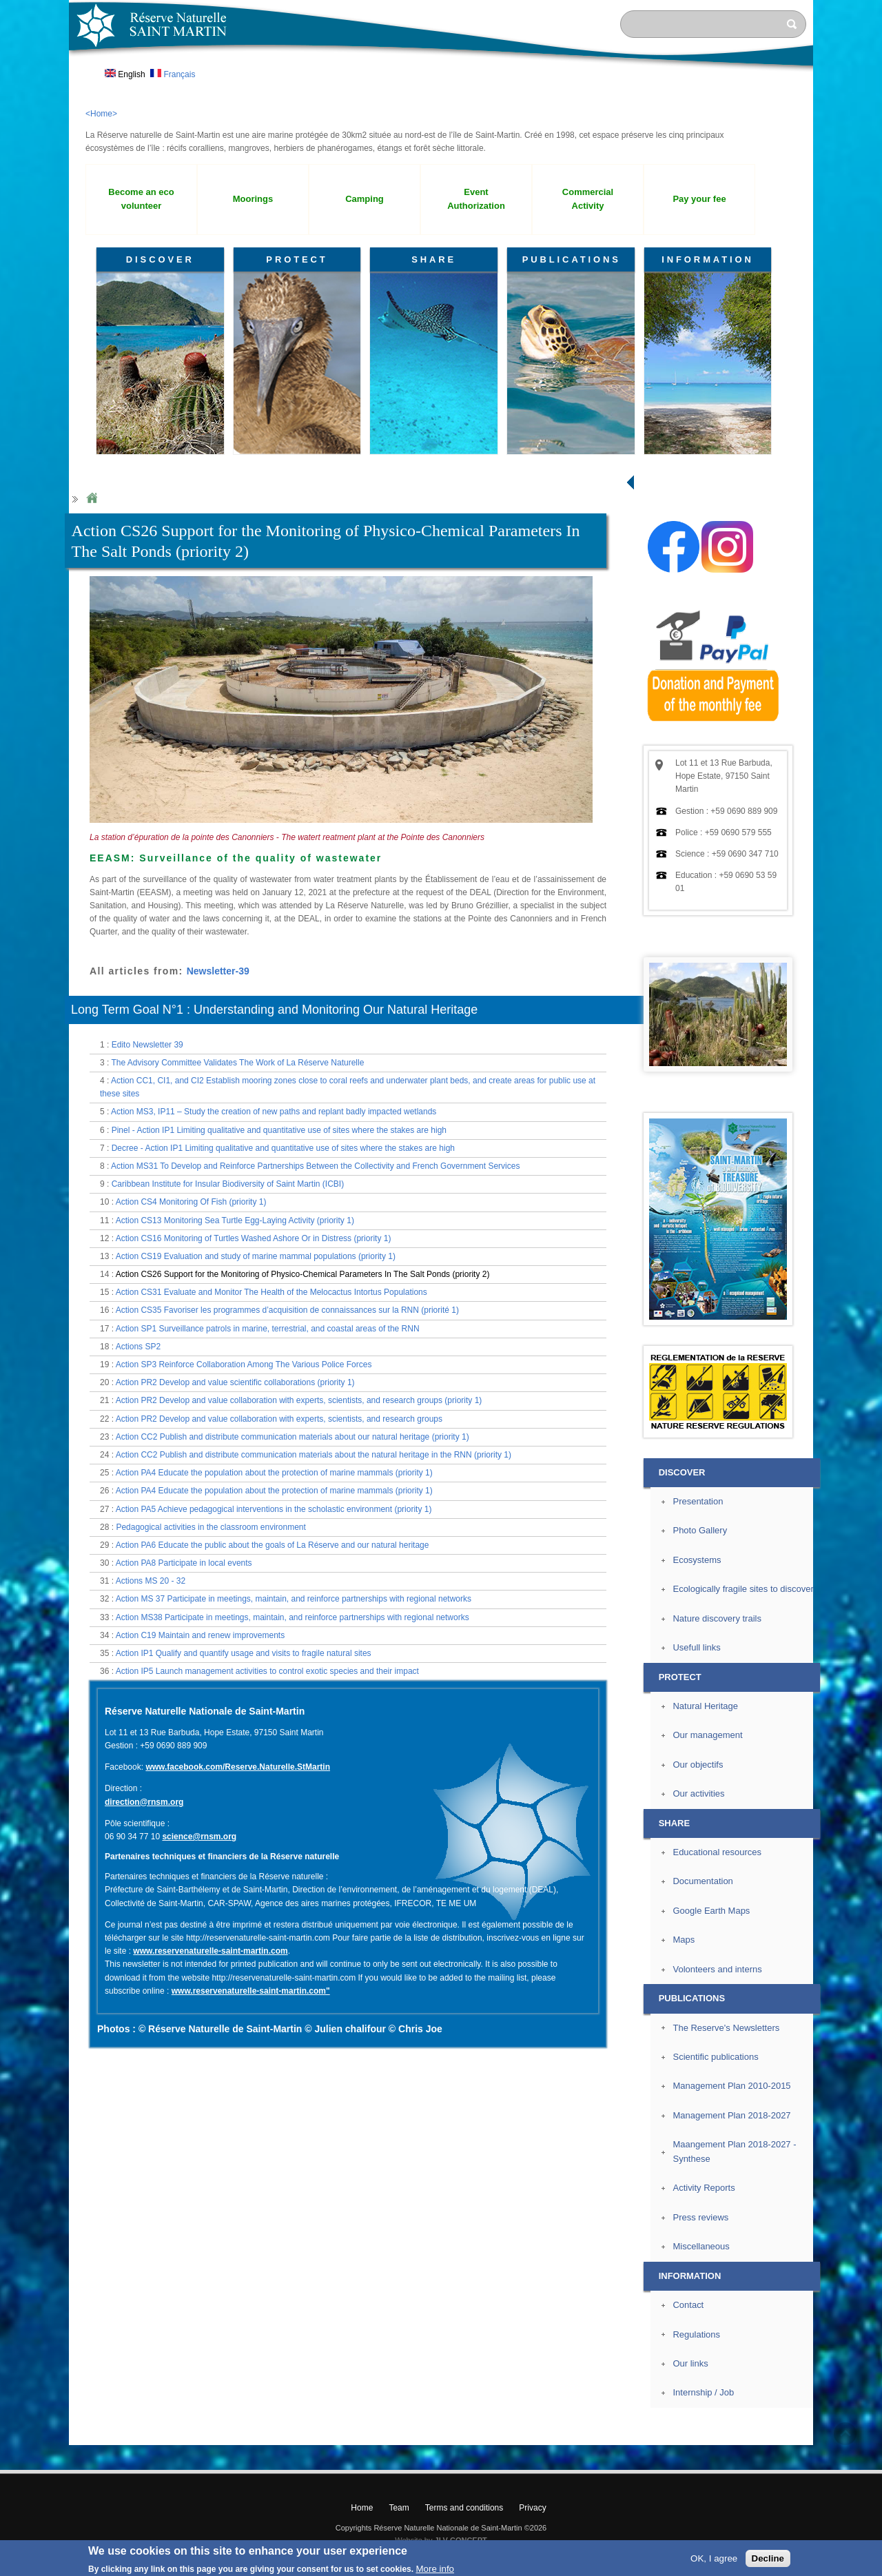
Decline (768, 2558)
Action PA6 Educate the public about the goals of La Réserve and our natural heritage (272, 1545)
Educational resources (717, 1852)
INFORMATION (708, 259)
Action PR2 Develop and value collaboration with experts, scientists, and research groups (279, 1419)
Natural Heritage (705, 1706)
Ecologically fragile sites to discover (743, 1589)
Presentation (698, 1501)
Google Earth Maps (711, 1910)
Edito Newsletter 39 (147, 1045)
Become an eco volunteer (141, 199)
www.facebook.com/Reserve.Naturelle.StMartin (237, 1767)
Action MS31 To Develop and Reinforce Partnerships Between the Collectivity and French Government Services (315, 1166)
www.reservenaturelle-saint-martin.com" (251, 1991)
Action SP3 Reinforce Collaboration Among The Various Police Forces (244, 1364)
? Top (845, 2433)
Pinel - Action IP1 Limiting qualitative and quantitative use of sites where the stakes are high (279, 1130)
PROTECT (296, 259)
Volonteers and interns (717, 1969)
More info (435, 2569)
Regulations (696, 2334)
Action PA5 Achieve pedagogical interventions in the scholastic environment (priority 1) (274, 1509)
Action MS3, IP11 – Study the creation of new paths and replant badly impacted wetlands (273, 1111)
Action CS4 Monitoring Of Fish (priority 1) (191, 1202)
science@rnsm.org (199, 1836)
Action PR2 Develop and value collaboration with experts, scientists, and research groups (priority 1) (299, 1400)
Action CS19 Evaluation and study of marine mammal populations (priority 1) (256, 1256)
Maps (684, 1939)
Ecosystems (697, 1560)
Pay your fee (699, 199)
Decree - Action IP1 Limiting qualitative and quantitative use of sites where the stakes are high (283, 1148)
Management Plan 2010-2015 (731, 2086)
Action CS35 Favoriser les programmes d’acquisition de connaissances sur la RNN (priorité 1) (287, 1310)
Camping (364, 199)
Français (172, 74)
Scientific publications (715, 2057)
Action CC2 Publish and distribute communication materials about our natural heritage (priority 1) (292, 1437)
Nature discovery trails (717, 1618)
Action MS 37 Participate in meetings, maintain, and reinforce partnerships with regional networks (293, 1599)
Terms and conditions (464, 2508)
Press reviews (700, 2217)
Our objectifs (698, 1764)
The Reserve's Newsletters (726, 2028)
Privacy (532, 2508)
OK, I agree (713, 2558)
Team (399, 2508)
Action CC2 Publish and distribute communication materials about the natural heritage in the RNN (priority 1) (313, 1455)
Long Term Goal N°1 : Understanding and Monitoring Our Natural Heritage (274, 1009)
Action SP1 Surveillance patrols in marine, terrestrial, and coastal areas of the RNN (268, 1328)
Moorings (253, 199)
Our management (707, 1735)
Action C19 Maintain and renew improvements (200, 1635)
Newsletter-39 (218, 971)
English (125, 74)
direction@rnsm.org (144, 1802)
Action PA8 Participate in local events (184, 1563)
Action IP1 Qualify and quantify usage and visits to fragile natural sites (243, 1653)
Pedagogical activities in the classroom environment (210, 1527)
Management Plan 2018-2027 (731, 2115)
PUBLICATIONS (571, 259)
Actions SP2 (138, 1346)
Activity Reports (704, 2188)
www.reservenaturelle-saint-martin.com (210, 1951)
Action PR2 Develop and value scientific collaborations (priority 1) (235, 1382)
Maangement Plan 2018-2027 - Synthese (734, 2151)
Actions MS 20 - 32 (150, 1581)
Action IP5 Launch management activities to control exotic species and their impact (267, 1671)
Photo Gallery (700, 1530)
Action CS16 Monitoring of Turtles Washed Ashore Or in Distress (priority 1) (253, 1238)
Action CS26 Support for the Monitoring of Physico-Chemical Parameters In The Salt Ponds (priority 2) (303, 1274)
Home (91, 498)
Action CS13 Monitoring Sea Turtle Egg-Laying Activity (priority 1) (235, 1220)
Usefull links (696, 1647)
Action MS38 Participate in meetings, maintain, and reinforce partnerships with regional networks (292, 1617)
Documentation (702, 1881)
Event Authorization (476, 199)
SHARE (433, 259)
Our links (690, 2363)
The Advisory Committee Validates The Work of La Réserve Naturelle (237, 1062)
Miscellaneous (701, 2246)
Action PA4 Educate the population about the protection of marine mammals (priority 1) (274, 1473)
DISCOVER (160, 259)
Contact (688, 2305)
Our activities (698, 1793)
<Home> (101, 114)
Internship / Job (703, 2392)
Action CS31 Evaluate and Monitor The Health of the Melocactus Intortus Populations (271, 1292)
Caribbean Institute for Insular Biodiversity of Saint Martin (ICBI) (228, 1184)
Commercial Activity (587, 199)
